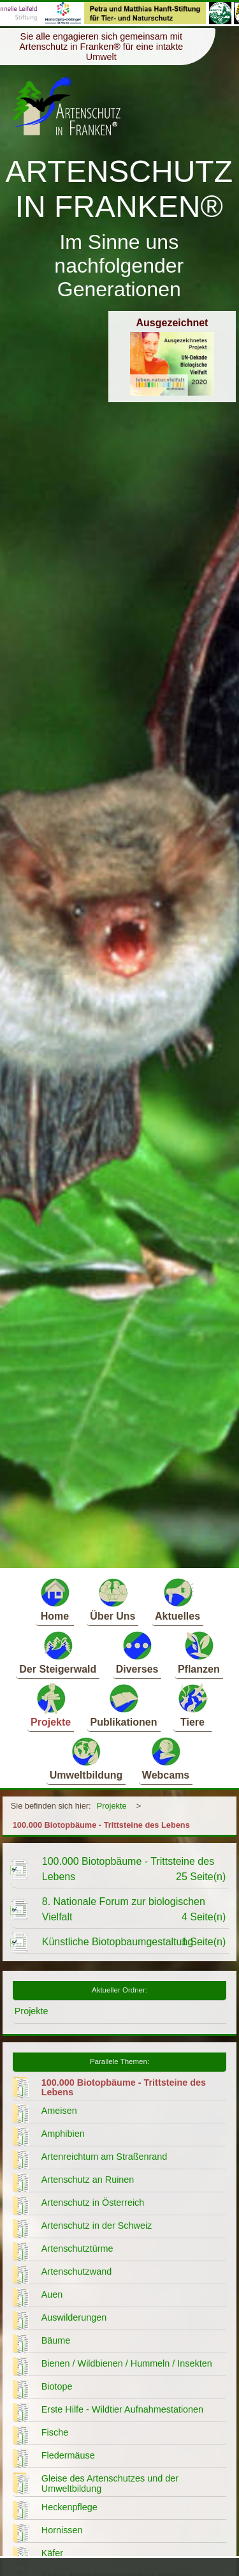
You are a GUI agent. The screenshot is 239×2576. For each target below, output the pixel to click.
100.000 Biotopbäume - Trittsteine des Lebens (101, 1825)
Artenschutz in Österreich (93, 2202)
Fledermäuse (68, 2455)
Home (55, 1599)
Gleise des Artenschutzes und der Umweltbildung (109, 2483)
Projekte (51, 1705)
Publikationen (124, 1705)
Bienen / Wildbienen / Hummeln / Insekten (126, 2363)
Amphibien (63, 2133)
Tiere (192, 1705)
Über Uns (112, 1599)
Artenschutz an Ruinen (87, 2179)
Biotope (57, 2386)
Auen (52, 2294)
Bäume (56, 2340)
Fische (54, 2432)
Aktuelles (177, 1599)
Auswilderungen (73, 2317)
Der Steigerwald (57, 1652)
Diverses (137, 1652)
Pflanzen (199, 1652)
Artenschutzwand (76, 2271)
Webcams (165, 1758)
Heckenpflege (69, 2507)
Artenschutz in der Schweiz (96, 2225)
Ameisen (59, 2110)
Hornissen (62, 2530)
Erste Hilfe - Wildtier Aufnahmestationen (122, 2409)
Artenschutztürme (77, 2248)
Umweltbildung (86, 1758)
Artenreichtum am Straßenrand (104, 2156)
